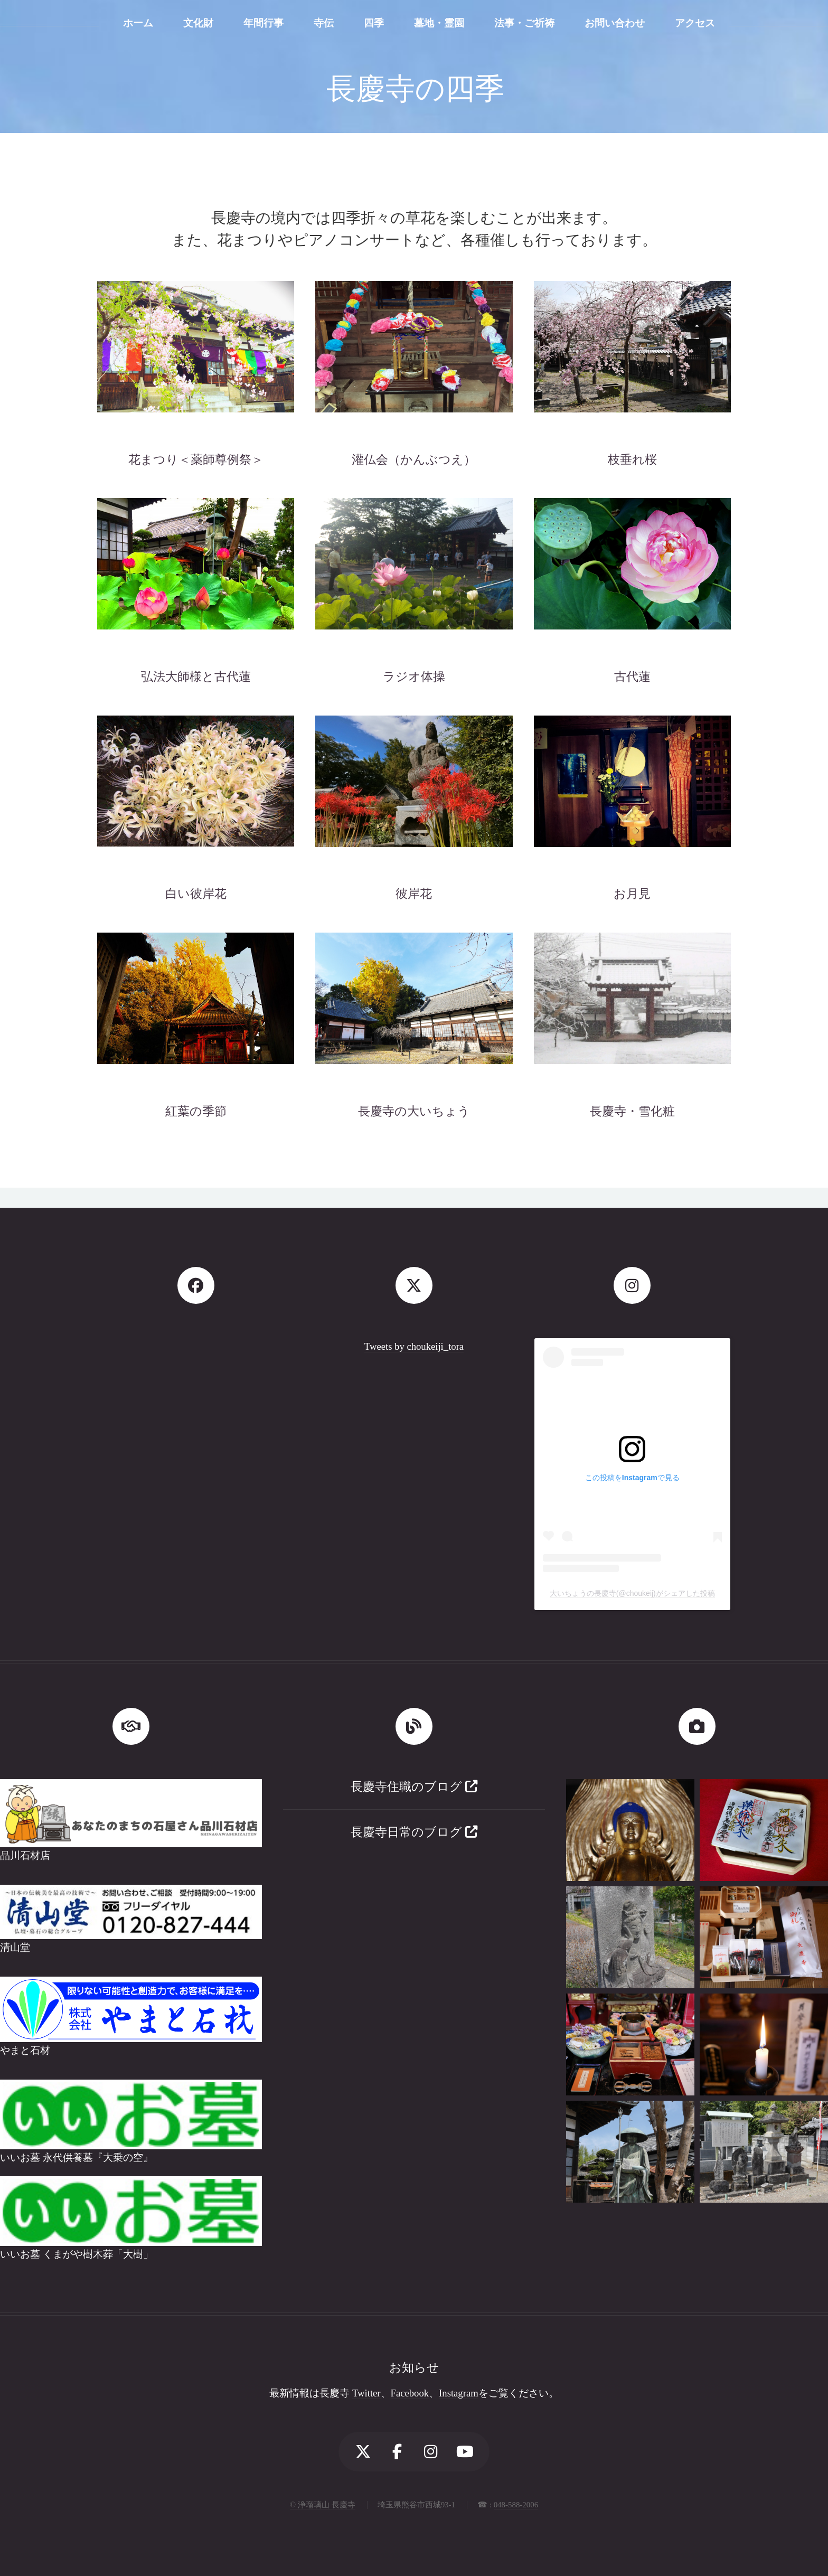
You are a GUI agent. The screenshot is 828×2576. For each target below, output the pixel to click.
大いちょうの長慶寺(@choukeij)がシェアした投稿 (632, 1593)
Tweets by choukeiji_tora (414, 1346)
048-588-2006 (516, 2504)
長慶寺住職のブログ (414, 1786)
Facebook (410, 2393)
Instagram (458, 2393)
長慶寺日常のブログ (414, 1832)
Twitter (366, 2393)
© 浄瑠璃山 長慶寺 (322, 2504)
